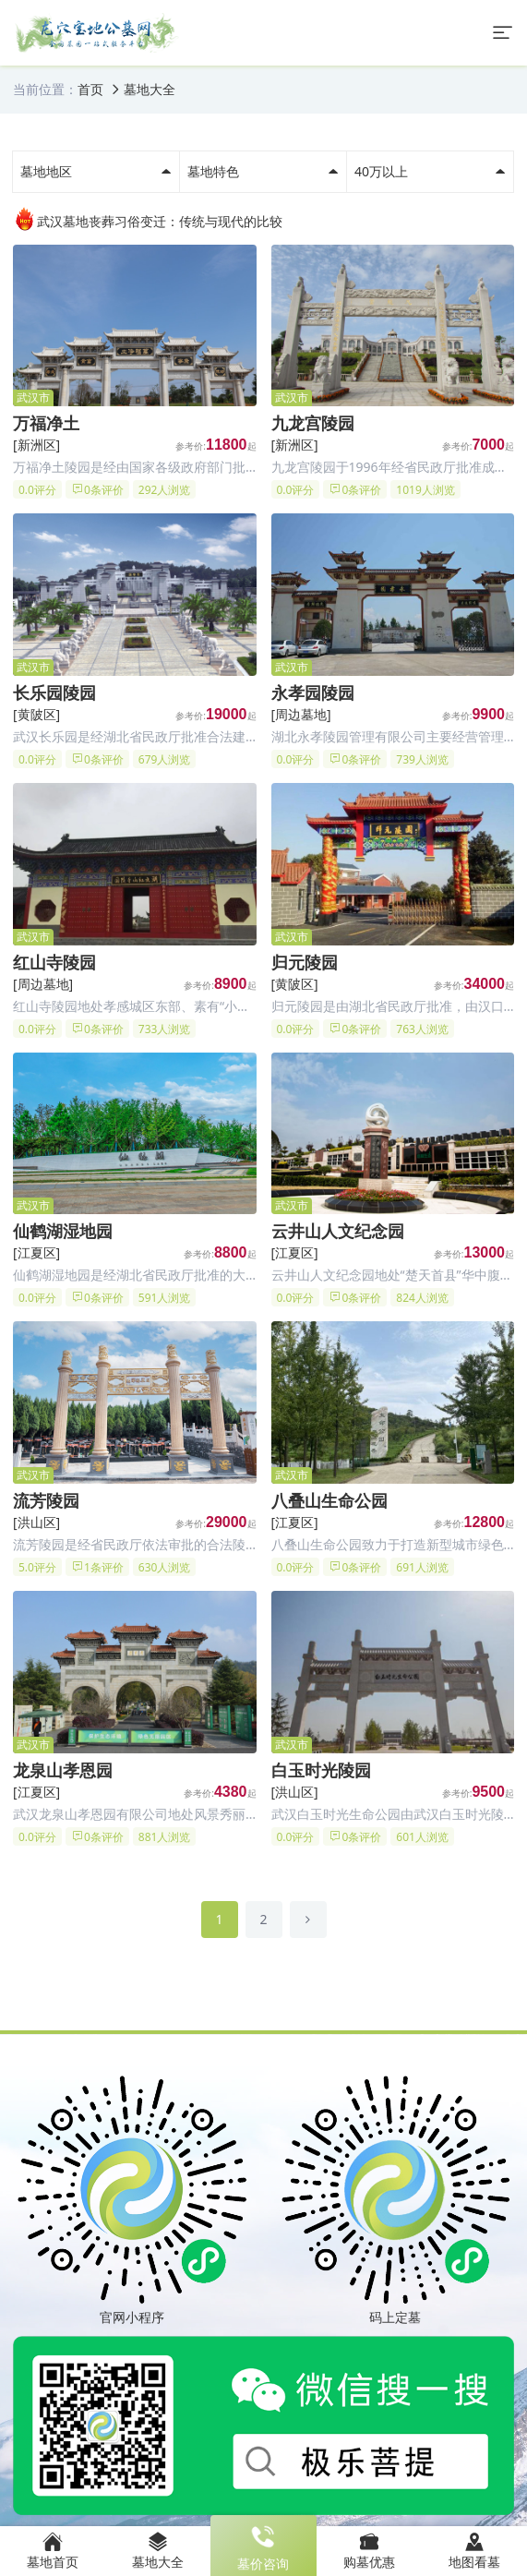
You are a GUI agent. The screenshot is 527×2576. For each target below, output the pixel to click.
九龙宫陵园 (312, 423)
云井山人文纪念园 (337, 1231)
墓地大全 (149, 89)
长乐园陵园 (54, 692)
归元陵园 (304, 962)
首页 (90, 89)
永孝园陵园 (312, 692)
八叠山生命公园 (329, 1500)
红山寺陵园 (54, 962)
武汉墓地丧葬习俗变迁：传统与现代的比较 (147, 219)
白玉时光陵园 (321, 1770)
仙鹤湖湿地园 (63, 1231)
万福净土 (46, 423)
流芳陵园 (46, 1500)
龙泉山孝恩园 (63, 1770)
